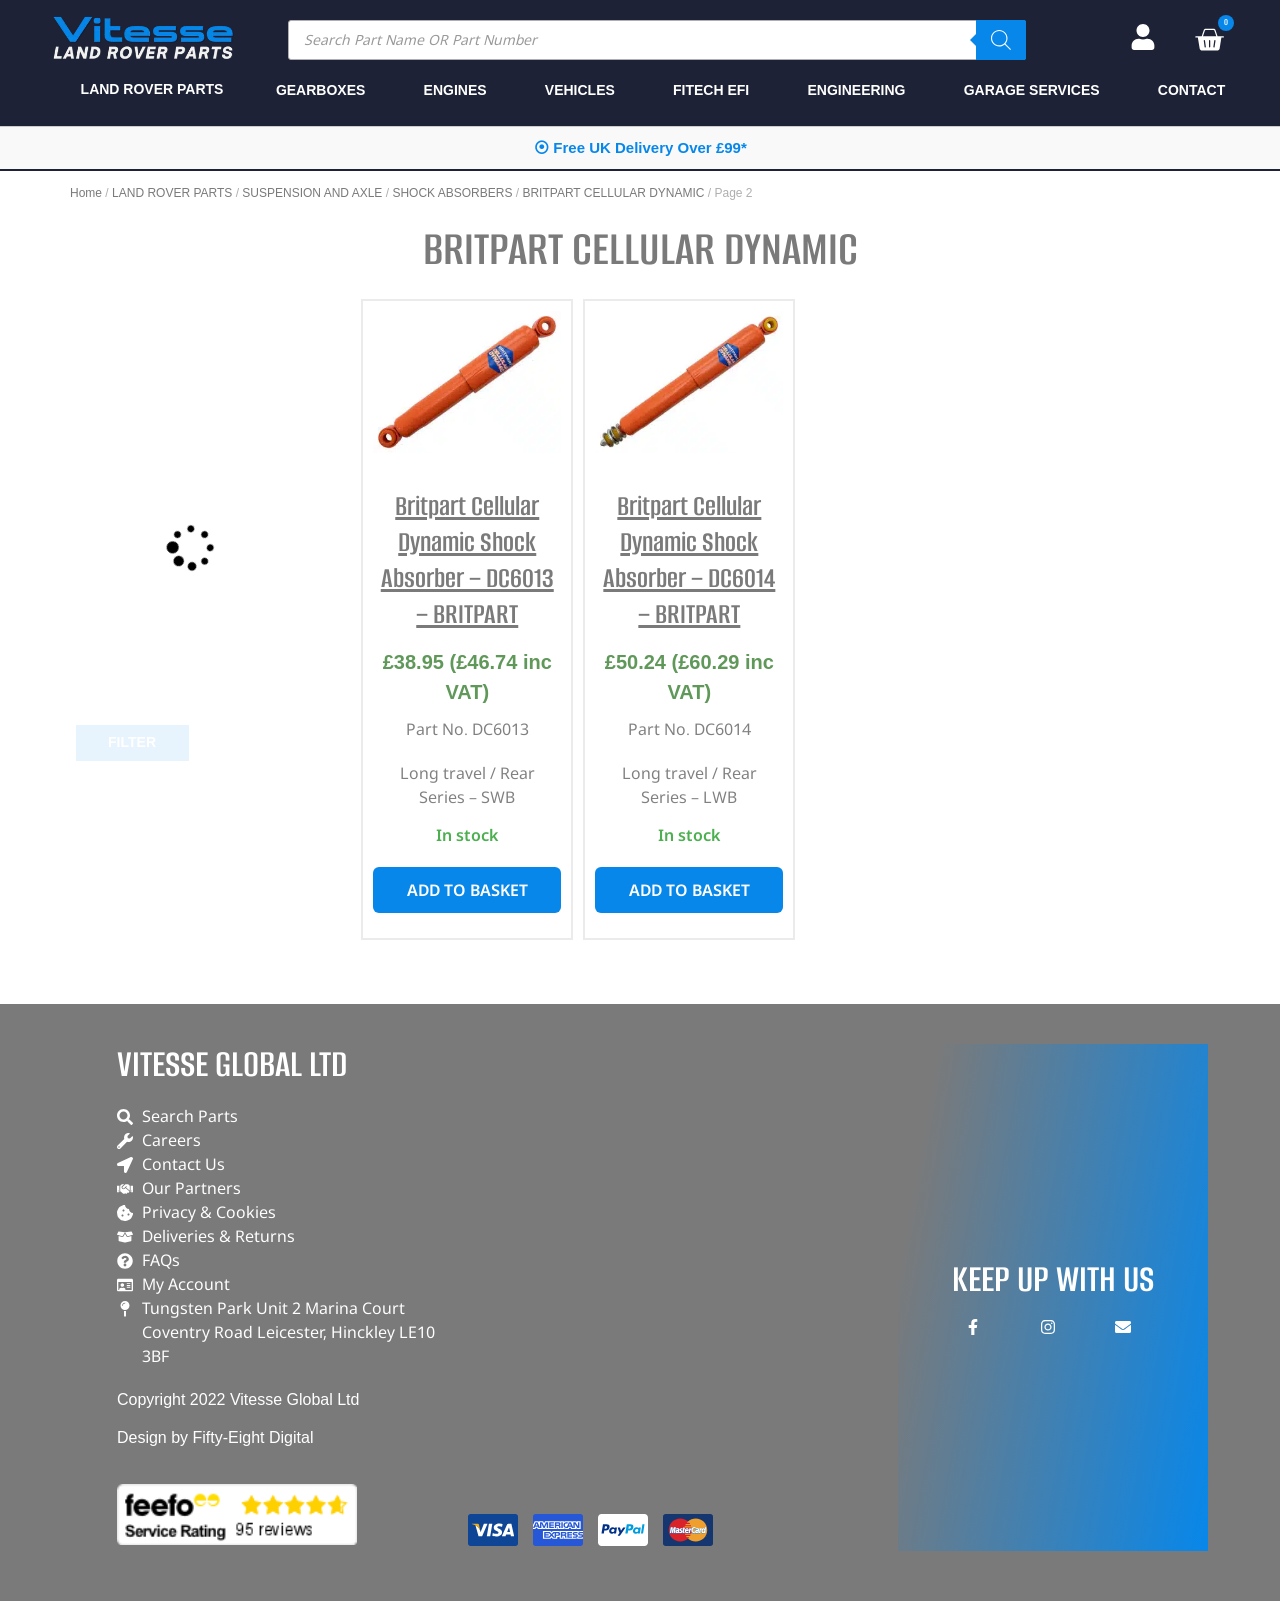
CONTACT (1191, 90)
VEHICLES (580, 90)
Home (86, 193)
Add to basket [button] (467, 890)
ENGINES (455, 90)
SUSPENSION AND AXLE (312, 193)
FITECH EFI (711, 90)
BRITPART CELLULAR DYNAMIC (613, 193)
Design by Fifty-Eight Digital (215, 1437)
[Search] (1001, 40)
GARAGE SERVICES (1032, 90)
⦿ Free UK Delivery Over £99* (640, 147)
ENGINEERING (856, 90)
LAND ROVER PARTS (172, 193)
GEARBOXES (320, 90)
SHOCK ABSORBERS (452, 193)
